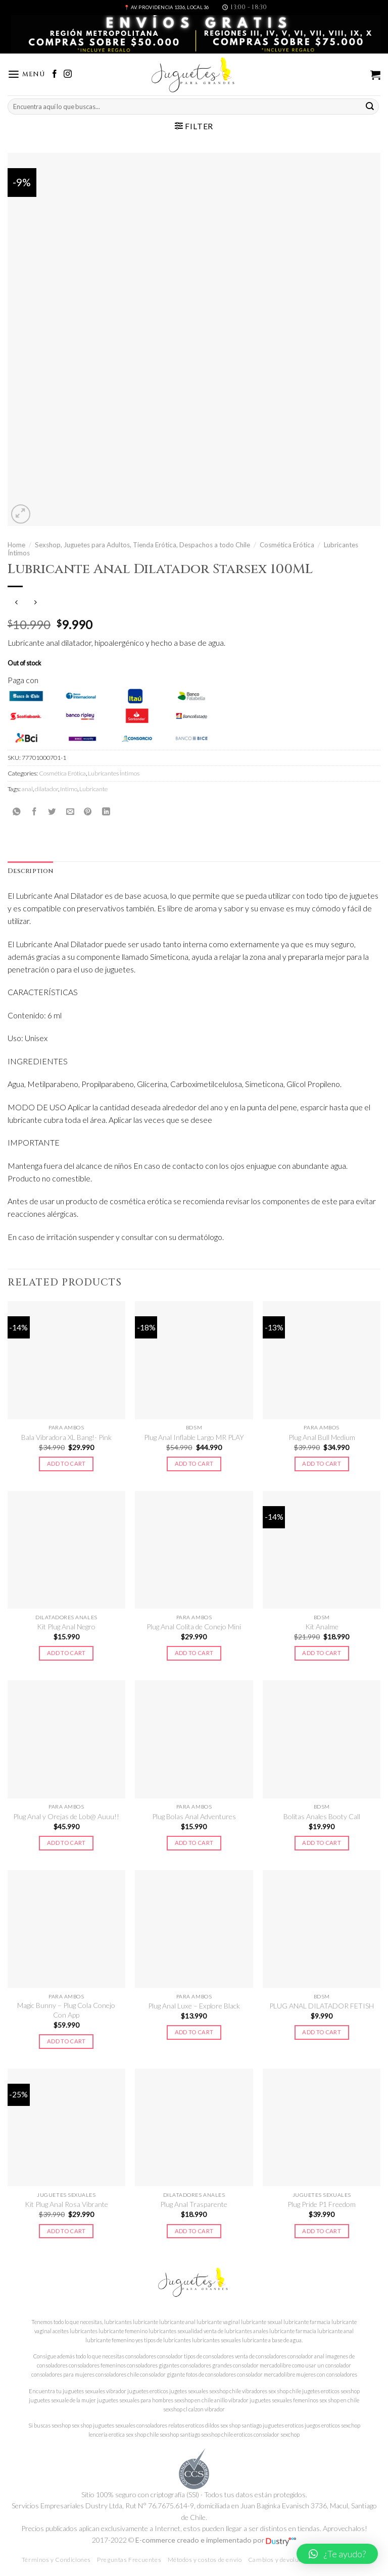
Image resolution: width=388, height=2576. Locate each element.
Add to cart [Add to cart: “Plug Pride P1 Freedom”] (321, 2231)
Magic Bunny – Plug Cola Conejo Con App (66, 2010)
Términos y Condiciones (56, 2559)
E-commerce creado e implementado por (215, 2540)
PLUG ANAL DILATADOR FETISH (321, 2005)
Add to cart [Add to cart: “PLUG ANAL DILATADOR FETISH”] (321, 2032)
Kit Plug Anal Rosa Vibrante (66, 2204)
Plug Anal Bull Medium (321, 1437)
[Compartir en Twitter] (52, 811)
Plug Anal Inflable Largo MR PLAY (194, 1437)
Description (30, 871)
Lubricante (93, 789)
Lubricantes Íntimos (113, 773)
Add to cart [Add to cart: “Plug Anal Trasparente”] (194, 2231)
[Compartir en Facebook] (34, 811)
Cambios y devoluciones (282, 2559)
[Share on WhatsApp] (17, 811)
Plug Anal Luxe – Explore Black (194, 2005)
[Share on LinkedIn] (106, 811)
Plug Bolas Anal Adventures (194, 1816)
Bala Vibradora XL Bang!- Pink (66, 1437)
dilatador (46, 789)
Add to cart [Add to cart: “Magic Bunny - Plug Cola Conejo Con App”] (66, 2041)
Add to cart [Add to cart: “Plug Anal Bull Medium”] (321, 1463)
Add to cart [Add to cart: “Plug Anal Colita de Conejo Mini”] (194, 1653)
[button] (337, 2554)
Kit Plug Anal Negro (66, 1626)
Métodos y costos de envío (205, 2559)
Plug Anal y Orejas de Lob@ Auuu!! (66, 1816)
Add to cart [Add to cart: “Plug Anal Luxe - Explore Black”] (194, 2032)
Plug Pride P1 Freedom (321, 2204)
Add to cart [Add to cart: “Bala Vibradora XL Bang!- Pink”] (66, 1463)
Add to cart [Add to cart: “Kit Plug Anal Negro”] (66, 1653)
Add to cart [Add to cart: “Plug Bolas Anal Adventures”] (194, 1842)
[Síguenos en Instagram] (68, 74)
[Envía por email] (70, 811)
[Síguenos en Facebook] (55, 74)
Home (16, 545)
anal (27, 789)
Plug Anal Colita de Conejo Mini (194, 1626)
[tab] (30, 871)
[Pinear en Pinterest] (88, 811)
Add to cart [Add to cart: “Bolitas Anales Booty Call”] (321, 1842)
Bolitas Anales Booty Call (321, 1816)
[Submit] (369, 106)
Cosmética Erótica (287, 545)
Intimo (68, 789)
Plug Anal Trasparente (193, 2204)
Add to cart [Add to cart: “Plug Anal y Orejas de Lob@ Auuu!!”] (66, 1842)
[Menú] (26, 74)
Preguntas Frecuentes (129, 2559)
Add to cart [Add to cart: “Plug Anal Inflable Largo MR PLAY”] (194, 1463)
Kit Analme (321, 1626)
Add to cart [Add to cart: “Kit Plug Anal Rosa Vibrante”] (66, 2231)
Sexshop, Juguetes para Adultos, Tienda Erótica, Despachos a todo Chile (142, 545)
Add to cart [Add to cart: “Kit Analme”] (321, 1653)
